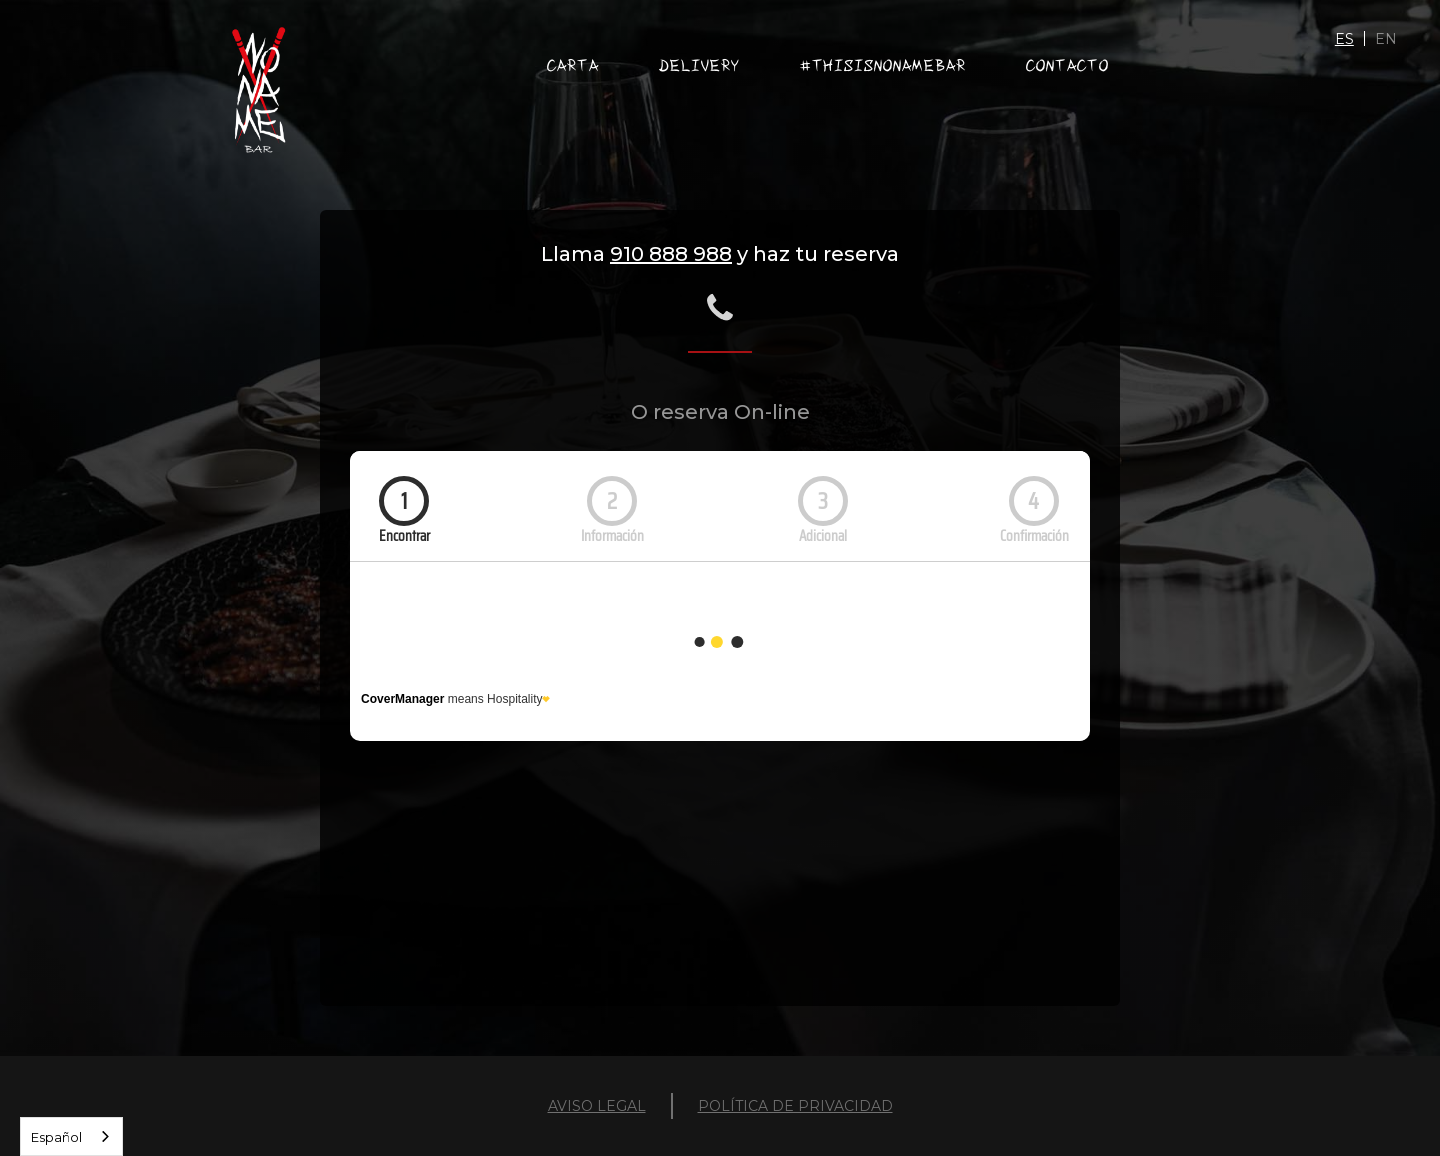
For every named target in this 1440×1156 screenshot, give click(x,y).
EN (1386, 39)
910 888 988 (671, 254)
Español (56, 1137)
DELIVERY (699, 65)
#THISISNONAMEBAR (883, 65)
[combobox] (71, 1136)
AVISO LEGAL (597, 1106)
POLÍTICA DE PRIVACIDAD (795, 1106)
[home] (258, 90)
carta (573, 65)
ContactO (1067, 65)
